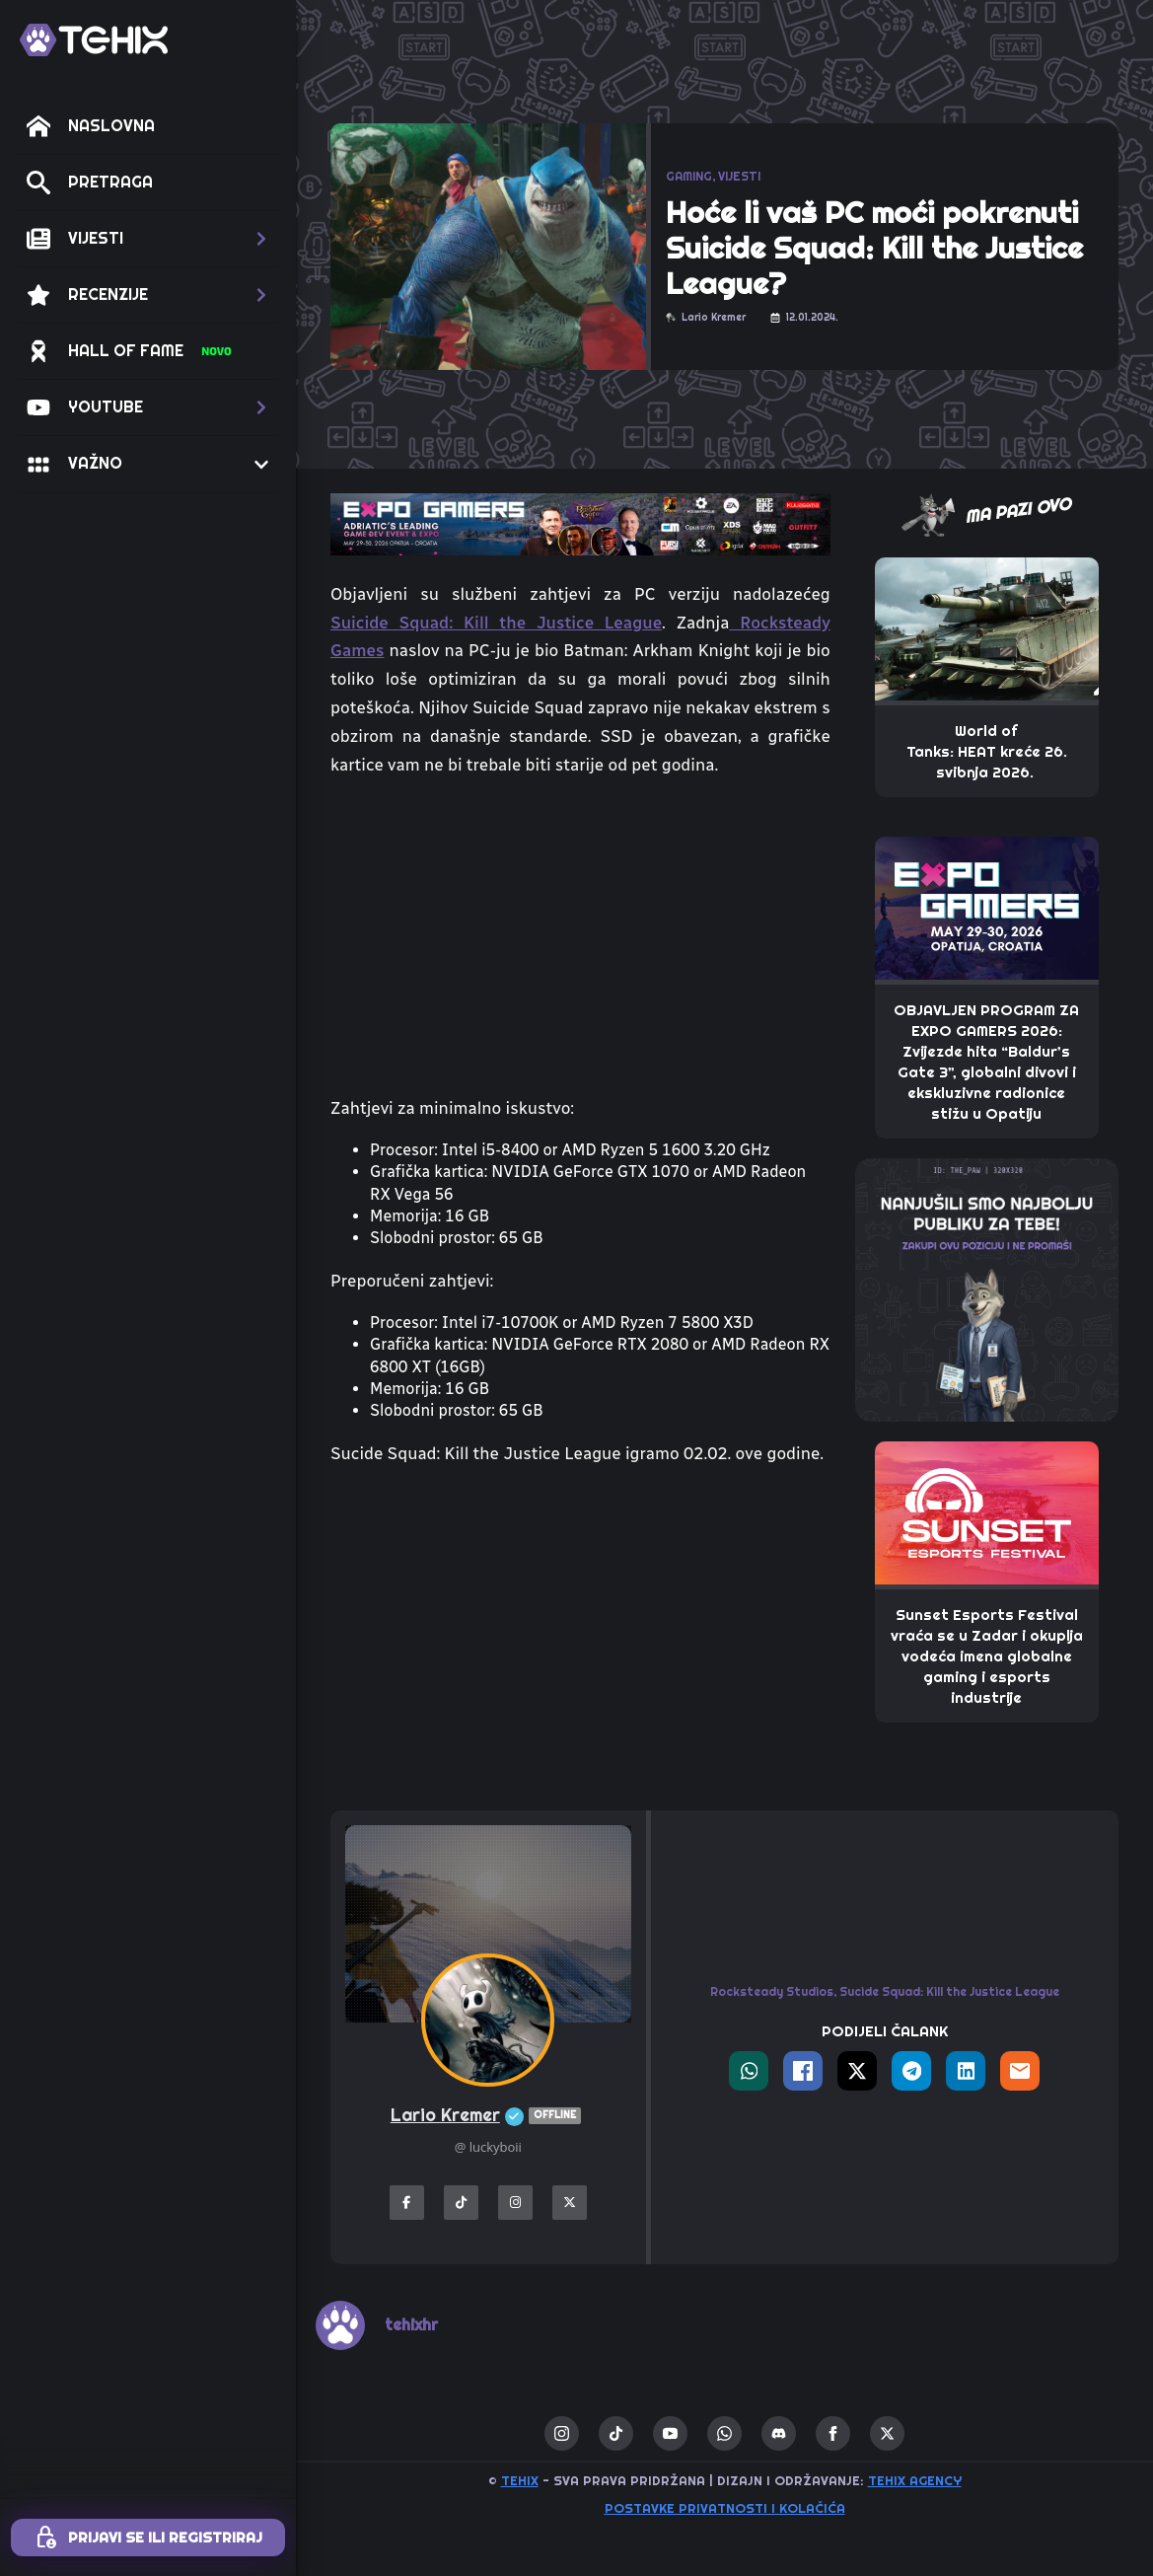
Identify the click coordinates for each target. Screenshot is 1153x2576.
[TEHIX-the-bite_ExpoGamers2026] (580, 523)
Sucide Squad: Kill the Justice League (949, 1992)
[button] (148, 238)
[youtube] (670, 2433)
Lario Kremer (488, 2115)
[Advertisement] (580, 1647)
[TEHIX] (94, 40)
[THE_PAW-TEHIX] (986, 1288)
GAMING (689, 176)
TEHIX (520, 2480)
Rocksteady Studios (771, 1992)
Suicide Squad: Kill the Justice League (496, 622)
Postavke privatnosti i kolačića (725, 2508)
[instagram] (561, 2433)
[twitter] (887, 2433)
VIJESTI (739, 176)
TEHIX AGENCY (915, 2480)
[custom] (616, 2433)
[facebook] (833, 2433)
